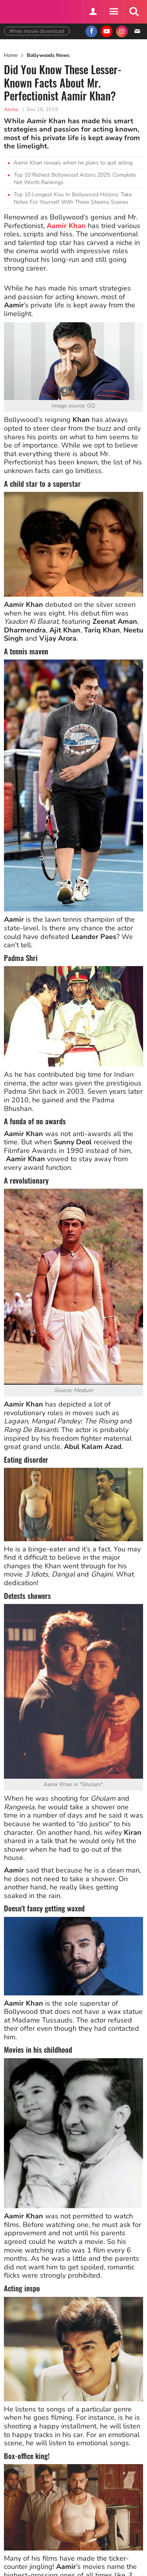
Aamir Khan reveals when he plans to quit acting (73, 162)
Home (11, 55)
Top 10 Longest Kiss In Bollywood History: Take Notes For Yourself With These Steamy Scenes (73, 198)
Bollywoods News (48, 55)
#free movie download (36, 31)
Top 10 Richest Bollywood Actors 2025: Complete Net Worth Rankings (75, 178)
